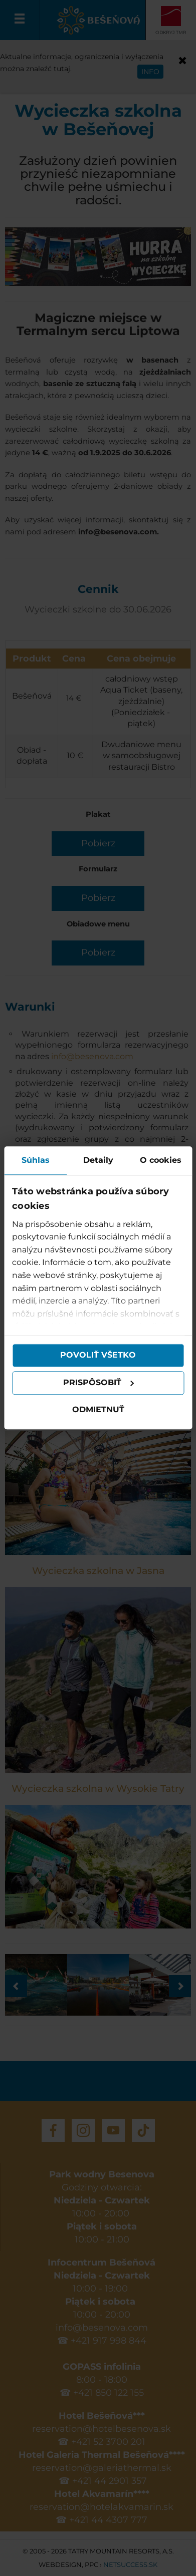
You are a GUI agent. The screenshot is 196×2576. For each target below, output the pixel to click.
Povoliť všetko (98, 1355)
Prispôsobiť (98, 1383)
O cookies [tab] (160, 1160)
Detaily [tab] (98, 1160)
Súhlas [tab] (36, 1160)
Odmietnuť (98, 1409)
